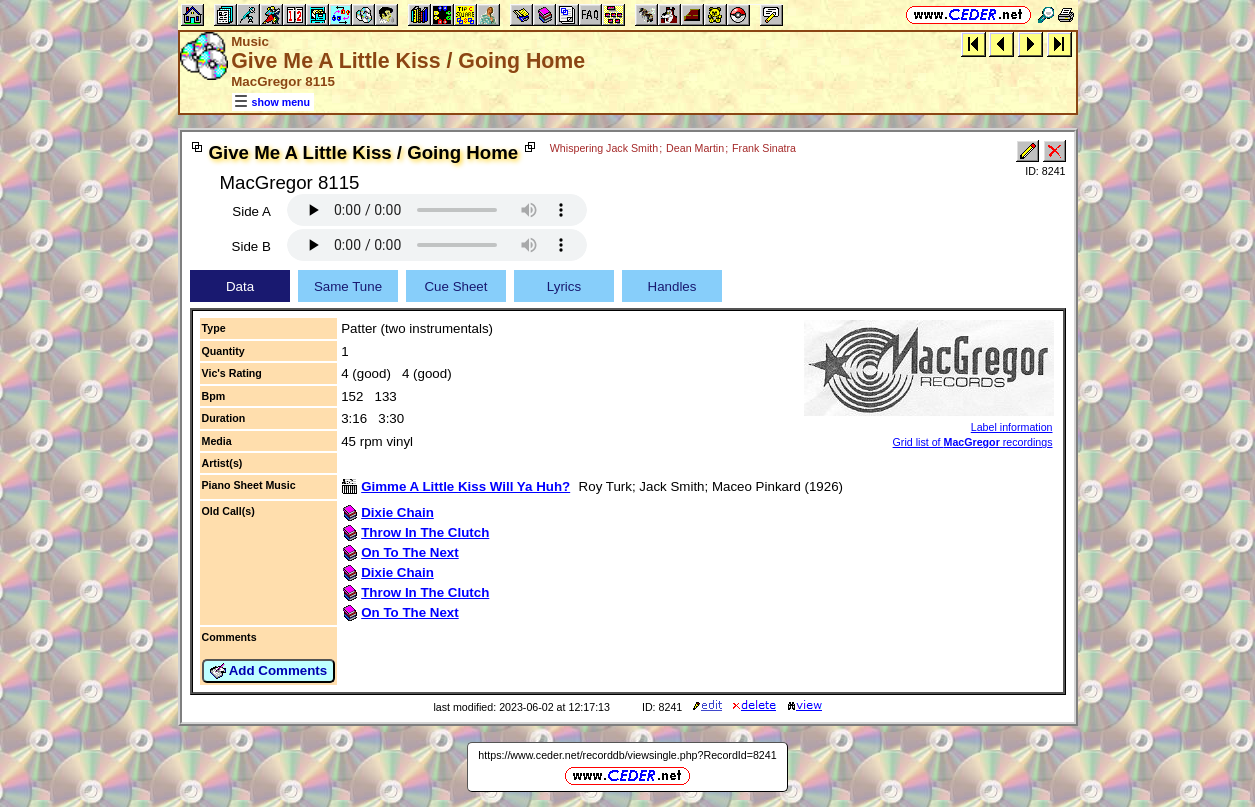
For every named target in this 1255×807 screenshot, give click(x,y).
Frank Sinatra (764, 148)
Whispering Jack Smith (604, 148)
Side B (251, 246)
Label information (1012, 427)
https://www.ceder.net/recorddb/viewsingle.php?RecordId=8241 (627, 755)
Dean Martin (695, 148)
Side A (251, 211)
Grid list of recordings (973, 442)
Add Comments (269, 671)
